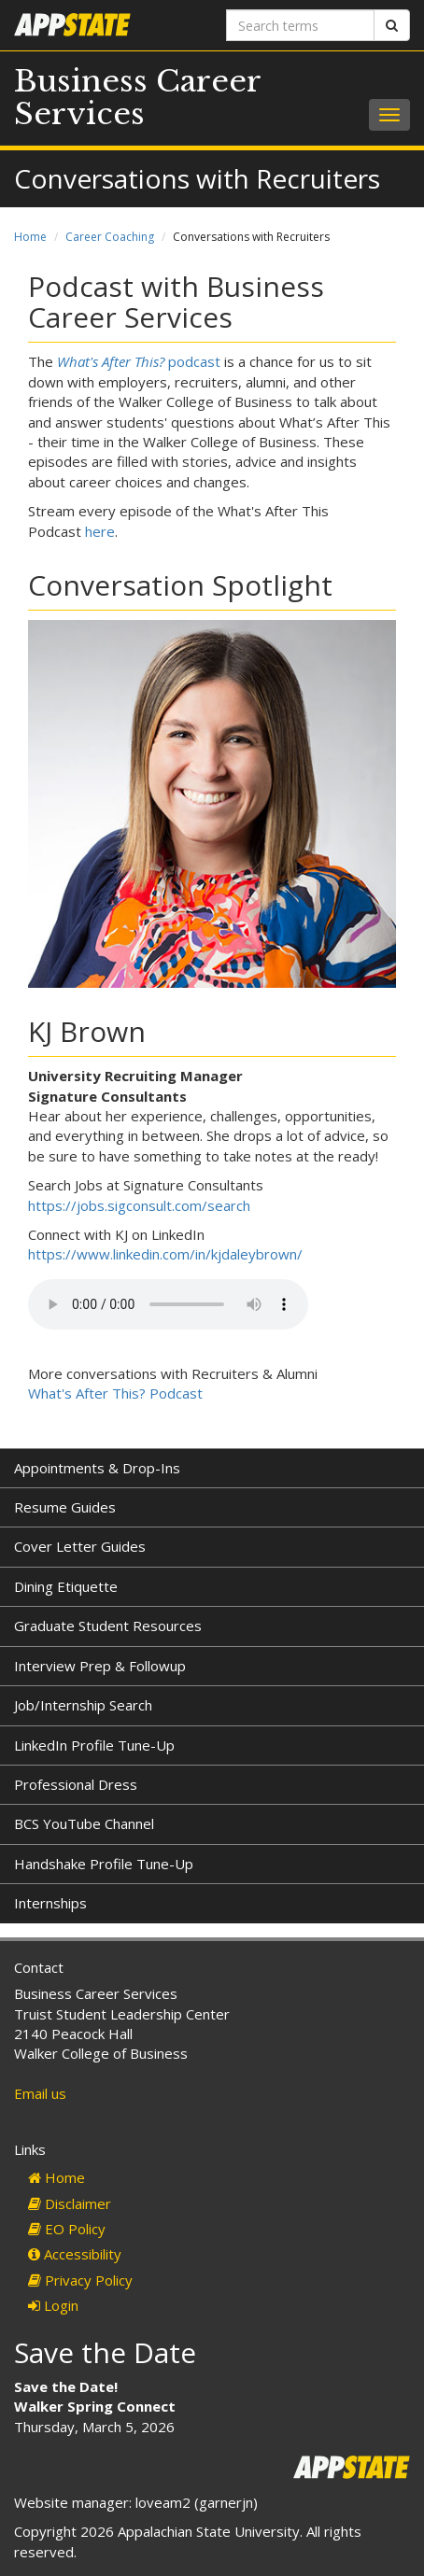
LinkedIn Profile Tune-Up (94, 1745)
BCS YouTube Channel (84, 1823)
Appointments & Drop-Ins (97, 1467)
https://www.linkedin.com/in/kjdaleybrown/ (165, 1254)
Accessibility (74, 2254)
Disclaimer (69, 2203)
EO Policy (67, 2228)
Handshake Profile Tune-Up (103, 1863)
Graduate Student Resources (108, 1625)
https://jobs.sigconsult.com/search (139, 1205)
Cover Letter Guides (80, 1546)
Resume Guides (65, 1507)
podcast (138, 361)
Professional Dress (75, 1784)
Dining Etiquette (66, 1586)
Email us (40, 2093)
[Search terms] (300, 25)
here (100, 531)
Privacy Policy (80, 2280)
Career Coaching (109, 237)
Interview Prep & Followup (100, 1665)
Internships (50, 1902)
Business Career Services (137, 98)
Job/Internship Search (83, 1705)
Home (30, 237)
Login (53, 2305)
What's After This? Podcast (115, 1393)
